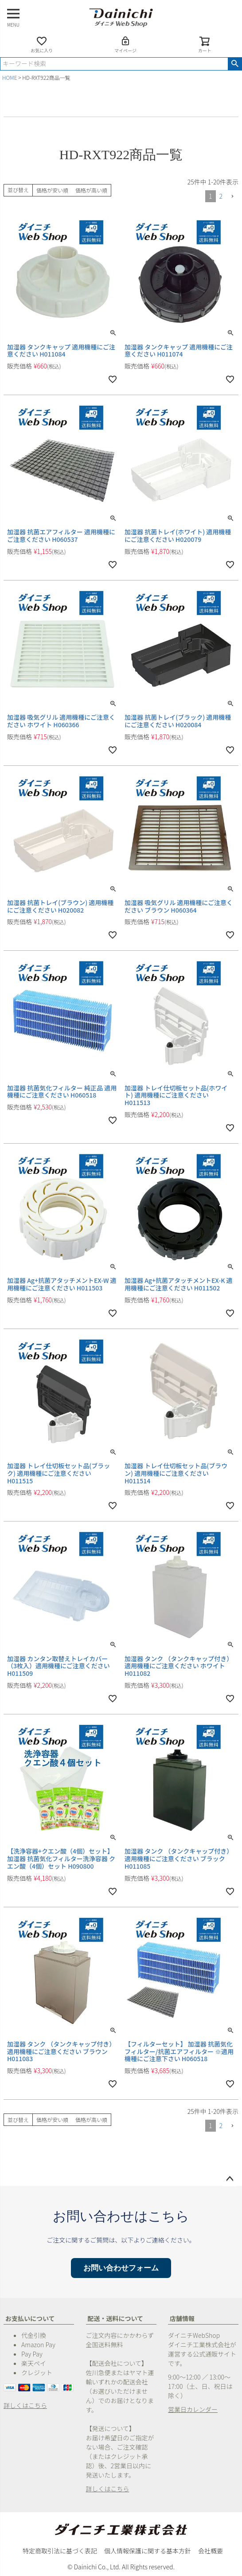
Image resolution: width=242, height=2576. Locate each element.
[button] (232, 196)
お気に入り (42, 44)
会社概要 (210, 2550)
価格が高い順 (91, 190)
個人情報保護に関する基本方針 (147, 2550)
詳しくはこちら (25, 2405)
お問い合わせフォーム (121, 2268)
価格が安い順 (52, 190)
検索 (235, 64)
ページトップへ (229, 2179)
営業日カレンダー (193, 2409)
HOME (9, 77)
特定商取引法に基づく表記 (60, 2550)
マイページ (125, 44)
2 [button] (221, 196)
